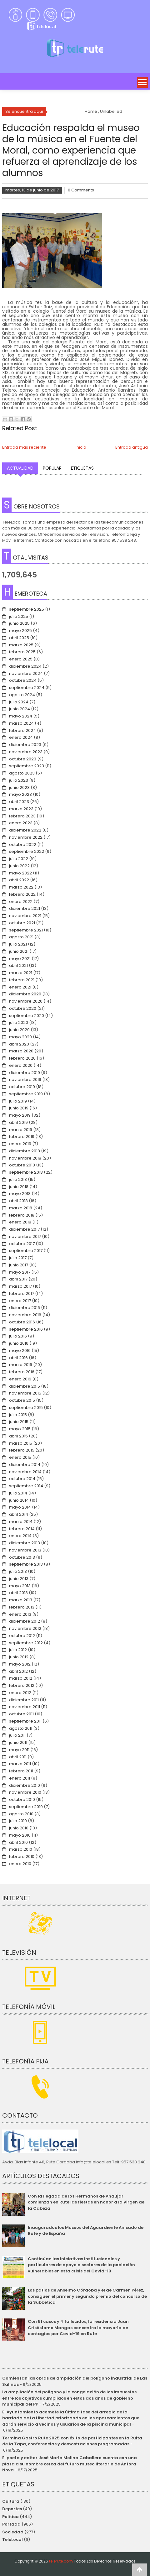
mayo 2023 (20, 794)
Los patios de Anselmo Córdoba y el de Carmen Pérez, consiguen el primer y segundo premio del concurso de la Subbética (87, 2296)
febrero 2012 (21, 1685)
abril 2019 (18, 1122)
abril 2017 (18, 1279)
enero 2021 (20, 987)
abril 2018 (18, 1201)
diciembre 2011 (24, 1700)
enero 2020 (20, 1065)
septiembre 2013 (26, 1564)
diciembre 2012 (24, 1621)
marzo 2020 (21, 1051)
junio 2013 (18, 1579)
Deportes (12, 2509)
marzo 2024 (21, 723)
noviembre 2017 (25, 1236)
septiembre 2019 (26, 1094)
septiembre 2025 (26, 609)
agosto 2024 (22, 695)
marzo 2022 (21, 887)
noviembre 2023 (25, 752)
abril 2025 (19, 638)
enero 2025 (20, 659)
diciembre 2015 (24, 1386)
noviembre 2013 (25, 1550)
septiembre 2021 (26, 930)
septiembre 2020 (26, 1016)
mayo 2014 (20, 1507)
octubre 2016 (22, 1322)
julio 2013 (18, 1571)
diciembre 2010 (24, 1785)
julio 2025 (18, 616)
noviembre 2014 (25, 1472)
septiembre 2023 (26, 766)
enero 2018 (20, 1222)
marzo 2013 (20, 1600)
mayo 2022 (20, 873)
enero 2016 (20, 1379)
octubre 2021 (22, 923)
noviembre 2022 (25, 837)
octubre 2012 (22, 1636)
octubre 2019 (22, 1087)
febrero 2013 (21, 1607)
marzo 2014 (20, 1522)
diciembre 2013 (24, 1543)
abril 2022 (19, 880)
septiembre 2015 (26, 1408)
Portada (11, 2524)
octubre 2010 (22, 1799)
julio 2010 (18, 1821)
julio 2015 (18, 1415)
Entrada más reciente (24, 447)
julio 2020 (18, 1022)
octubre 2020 (22, 1008)
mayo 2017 (19, 1272)
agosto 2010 (21, 1814)
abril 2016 (18, 1358)
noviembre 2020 (25, 1001)
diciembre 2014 (24, 1465)
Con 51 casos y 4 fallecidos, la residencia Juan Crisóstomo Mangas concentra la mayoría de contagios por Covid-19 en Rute (78, 2327)
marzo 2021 (20, 973)
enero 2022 (20, 902)
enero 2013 (20, 1614)
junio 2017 (18, 1265)
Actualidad (20, 468)
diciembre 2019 (24, 1073)
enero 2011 (19, 1778)
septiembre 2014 (26, 1486)
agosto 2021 (21, 937)
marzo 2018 (20, 1208)
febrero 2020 (22, 1058)
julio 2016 (18, 1336)
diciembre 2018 (24, 1151)
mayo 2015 (20, 1429)
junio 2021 (18, 951)
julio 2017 (18, 1258)
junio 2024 (19, 709)
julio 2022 (18, 859)
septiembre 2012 (26, 1643)
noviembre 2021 (25, 916)
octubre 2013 (22, 1557)
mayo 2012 (20, 1664)
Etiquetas (82, 468)
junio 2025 (19, 623)
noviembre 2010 (25, 1792)
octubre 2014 (22, 1479)
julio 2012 (18, 1650)
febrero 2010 (21, 1856)
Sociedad (12, 2532)
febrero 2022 (22, 894)
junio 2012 (18, 1657)
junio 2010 (18, 1828)
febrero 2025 (22, 652)
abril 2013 (18, 1593)
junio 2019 (18, 1108)
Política (10, 2517)
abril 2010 (18, 1842)
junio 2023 (19, 787)
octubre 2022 (22, 844)
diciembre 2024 (25, 666)
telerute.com (61, 2561)
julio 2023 (18, 780)
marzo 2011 (20, 1764)
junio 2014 (19, 1500)
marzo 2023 (21, 809)
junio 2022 (19, 866)
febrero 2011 (21, 1771)
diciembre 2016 (24, 1308)
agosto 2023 (22, 773)
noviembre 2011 (24, 1707)
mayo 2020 (20, 1037)
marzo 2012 (20, 1678)
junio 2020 (19, 1030)
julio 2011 (17, 1735)
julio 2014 (18, 1493)
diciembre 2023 (25, 745)
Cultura (10, 2501)
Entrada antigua (131, 447)
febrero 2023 (22, 816)
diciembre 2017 (24, 1229)
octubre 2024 (23, 680)
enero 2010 (20, 1864)
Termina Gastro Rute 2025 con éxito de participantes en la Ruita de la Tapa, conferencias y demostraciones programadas (72, 2441)
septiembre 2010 (26, 1807)
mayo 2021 (20, 959)
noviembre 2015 (25, 1393)
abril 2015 (18, 1436)
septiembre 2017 (25, 1251)
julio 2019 (18, 1101)
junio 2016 (18, 1343)
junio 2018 (18, 1187)
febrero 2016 (21, 1372)
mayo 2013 (20, 1586)
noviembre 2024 (26, 673)
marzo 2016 (20, 1365)
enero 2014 (20, 1536)
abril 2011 (18, 1757)
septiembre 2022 (26, 851)
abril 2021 (18, 965)
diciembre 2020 (25, 994)
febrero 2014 (22, 1529)
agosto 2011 (20, 1728)
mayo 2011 (19, 1750)
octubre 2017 (22, 1244)
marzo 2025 (21, 645)
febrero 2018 (21, 1215)
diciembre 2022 (25, 830)
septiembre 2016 (26, 1329)
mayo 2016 (20, 1350)
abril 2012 (18, 1671)
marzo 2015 (20, 1443)
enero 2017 (20, 1301)
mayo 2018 (20, 1194)
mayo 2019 (20, 1115)
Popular (52, 468)
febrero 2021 (21, 980)
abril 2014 (18, 1514)
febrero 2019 (21, 1136)
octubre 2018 (22, 1165)
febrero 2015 (21, 1450)
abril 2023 (19, 802)
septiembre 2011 (25, 1721)
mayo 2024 (20, 716)
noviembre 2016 (25, 1315)
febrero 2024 (22, 730)
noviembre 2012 (25, 1628)
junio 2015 (18, 1422)
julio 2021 (18, 944)
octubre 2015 (22, 1400)
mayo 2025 (20, 631)
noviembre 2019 (25, 1079)
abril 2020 (19, 1044)
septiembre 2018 (26, 1172)
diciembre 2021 (24, 908)
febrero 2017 (21, 1293)
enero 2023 (20, 823)
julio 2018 (18, 1179)
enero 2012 (20, 1693)
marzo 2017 (20, 1286)
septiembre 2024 (26, 688)
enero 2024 (21, 737)
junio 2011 (18, 1742)
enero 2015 (20, 1457)
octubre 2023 (22, 759)
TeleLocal (12, 2539)
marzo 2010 (20, 1849)
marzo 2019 (20, 1130)
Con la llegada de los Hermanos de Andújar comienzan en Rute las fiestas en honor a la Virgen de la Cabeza (86, 2202)
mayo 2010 (20, 1835)
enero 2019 (20, 1144)
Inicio (81, 447)
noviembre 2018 (25, 1158)
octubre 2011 (21, 1714)
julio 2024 (18, 702)
